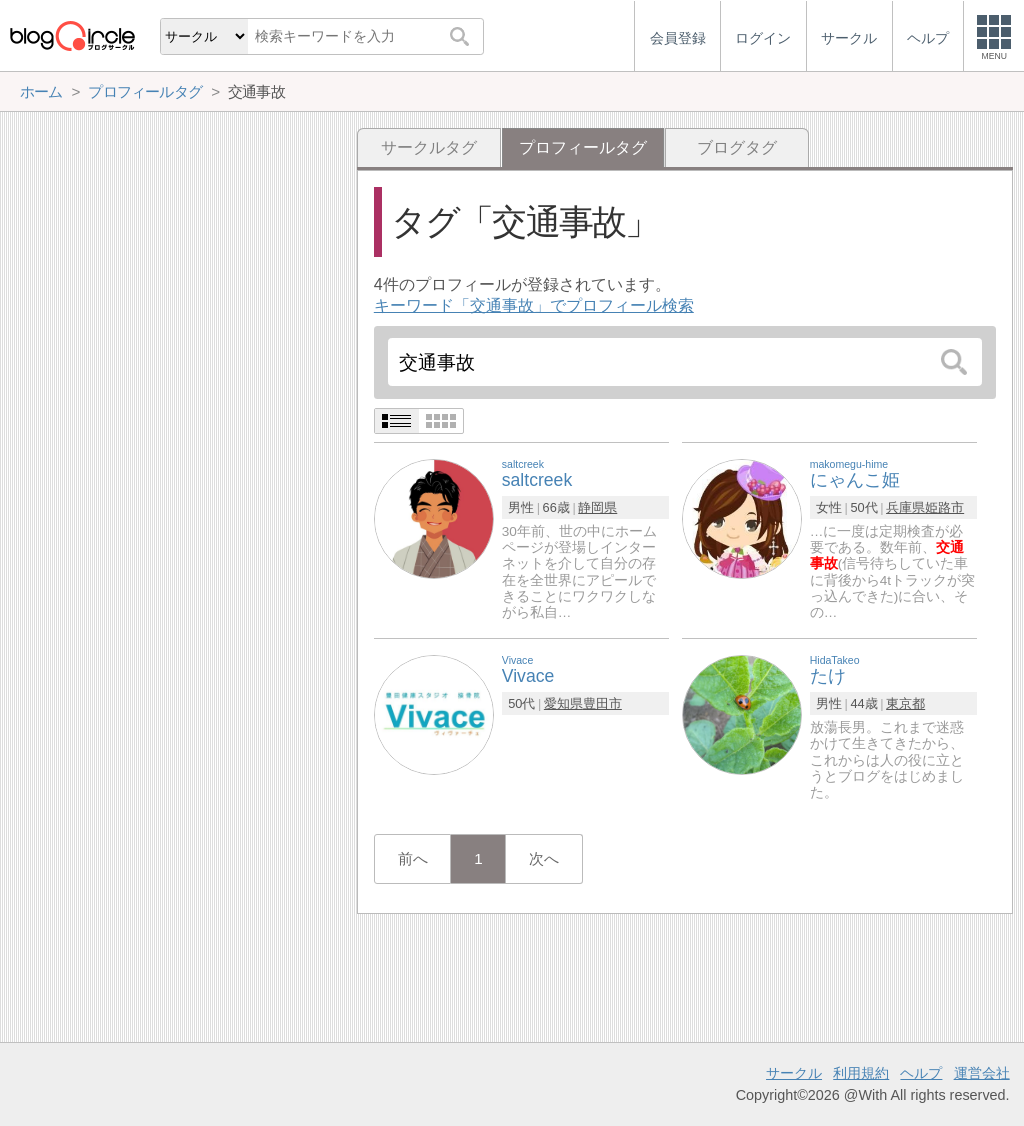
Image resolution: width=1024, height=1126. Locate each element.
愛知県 (563, 703)
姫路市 (944, 507)
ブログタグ (737, 147)
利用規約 (861, 1073)
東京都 (905, 703)
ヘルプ (921, 1073)
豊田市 (602, 703)
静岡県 (597, 507)
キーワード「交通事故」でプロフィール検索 (534, 305)
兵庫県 (905, 507)
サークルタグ (429, 147)
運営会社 (982, 1073)
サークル (794, 1073)
